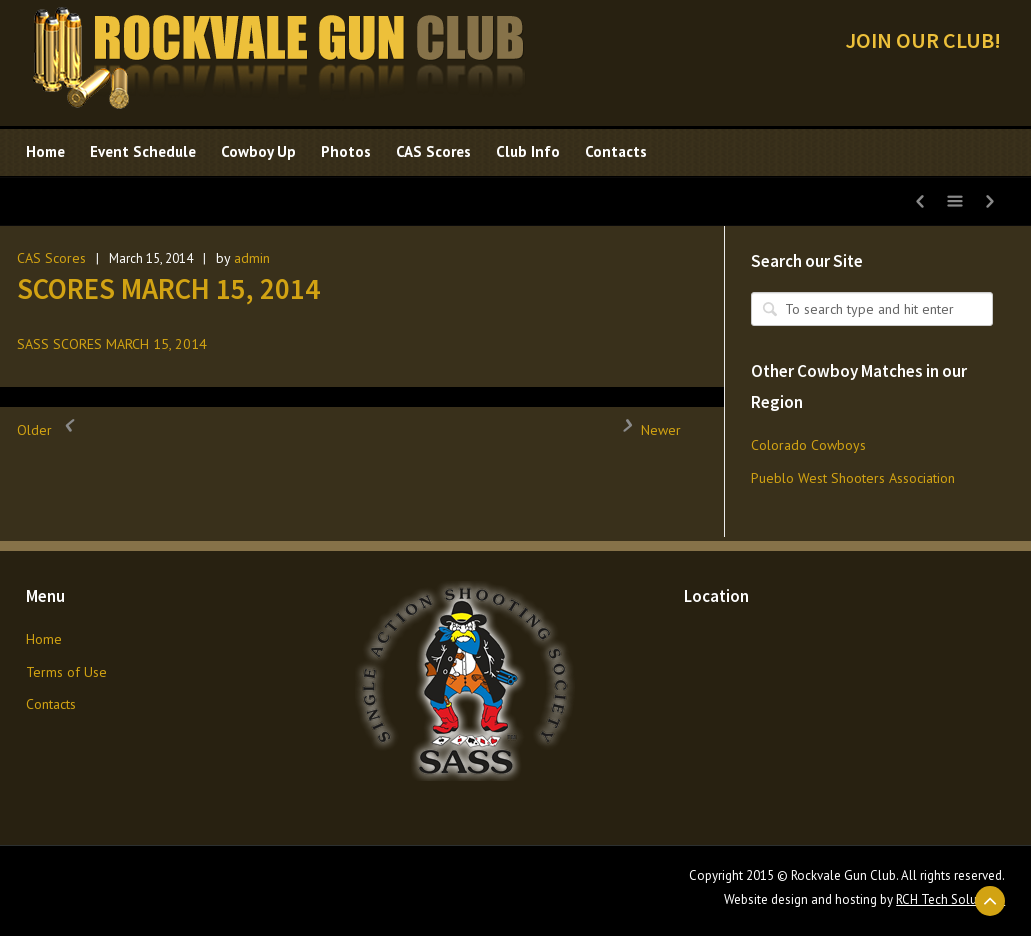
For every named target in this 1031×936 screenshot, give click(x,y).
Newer (646, 430)
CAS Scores (51, 258)
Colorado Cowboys (808, 445)
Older (49, 430)
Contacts (51, 704)
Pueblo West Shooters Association (853, 478)
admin (252, 258)
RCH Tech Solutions (950, 899)
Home (44, 639)
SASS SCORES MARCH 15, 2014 (112, 344)
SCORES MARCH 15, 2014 (168, 288)
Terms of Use (66, 672)
